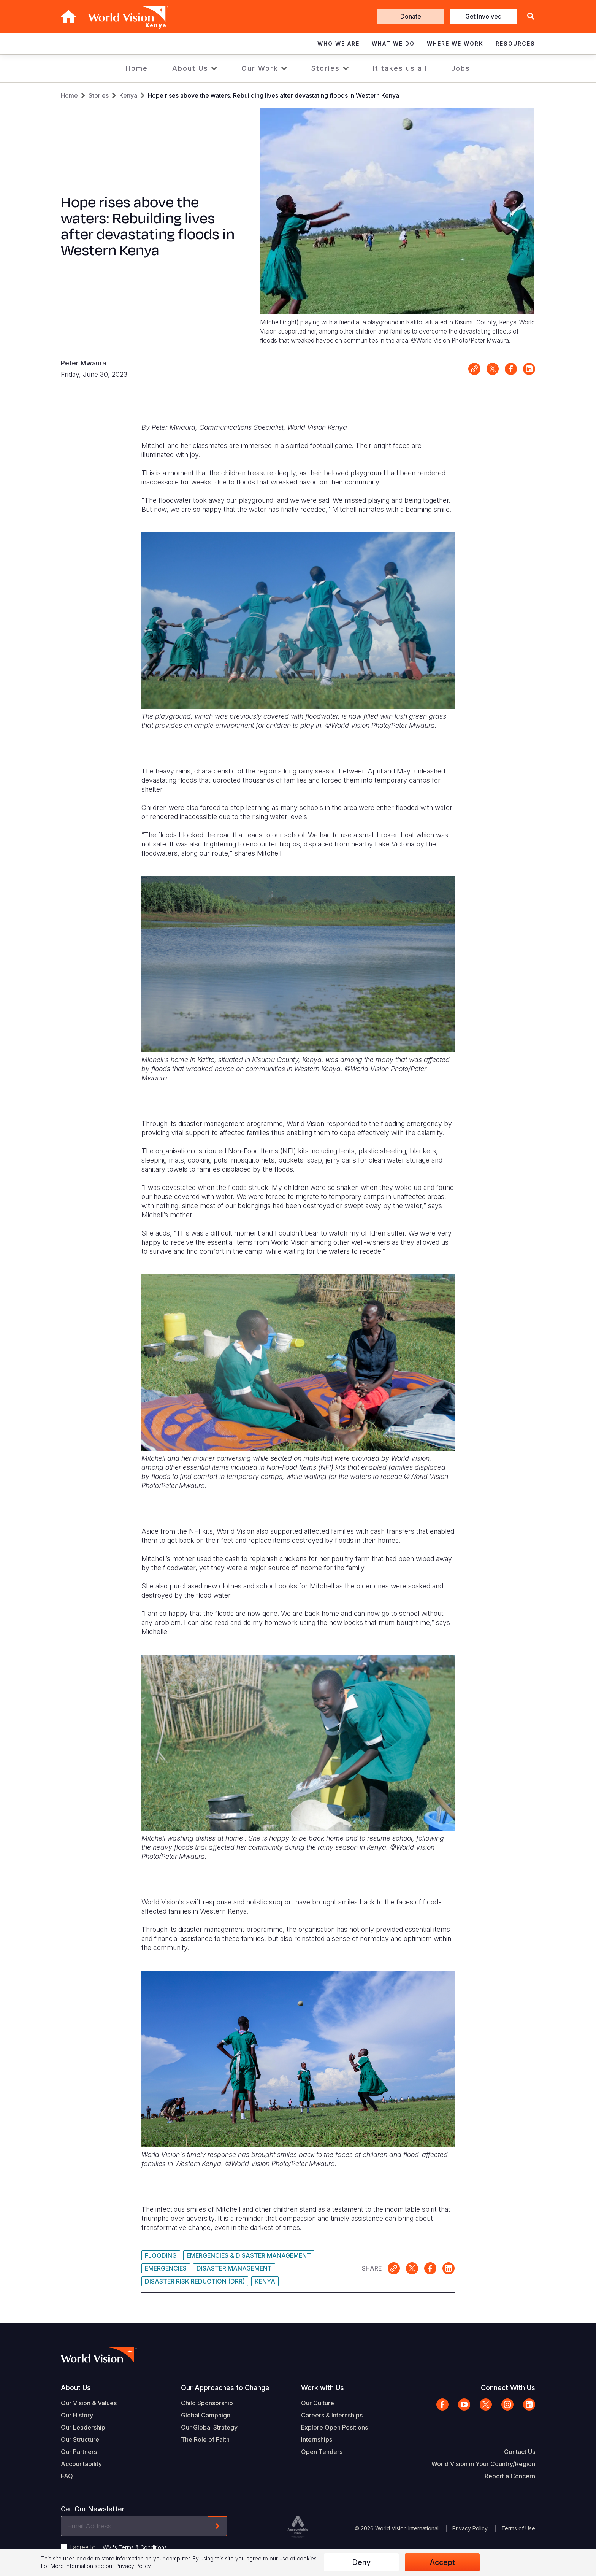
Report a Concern (510, 2476)
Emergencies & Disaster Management (249, 2255)
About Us (190, 68)
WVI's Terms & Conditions (135, 2547)
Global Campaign (205, 2415)
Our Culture (317, 2403)
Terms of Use (518, 2528)
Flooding (161, 2255)
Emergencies (166, 2268)
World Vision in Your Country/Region (483, 2464)
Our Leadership (83, 2427)
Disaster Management (234, 2268)
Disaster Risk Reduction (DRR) (195, 2281)
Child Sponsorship (207, 2403)
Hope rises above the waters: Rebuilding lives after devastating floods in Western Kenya (273, 95)
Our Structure (80, 2439)
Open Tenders (321, 2451)
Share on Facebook (511, 369)
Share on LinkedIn (529, 369)
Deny (361, 2562)
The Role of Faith (205, 2439)
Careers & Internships (332, 2415)
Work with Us (322, 2388)
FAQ (67, 2476)
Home (137, 68)
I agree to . (119, 2547)
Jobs (460, 68)
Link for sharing (474, 369)
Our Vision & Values (89, 2403)
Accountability (81, 2464)
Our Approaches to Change (225, 2388)
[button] (530, 16)
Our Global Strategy (209, 2427)
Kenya (128, 95)
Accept (442, 2562)
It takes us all (400, 68)
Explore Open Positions (334, 2427)
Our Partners (79, 2451)
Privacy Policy (470, 2528)
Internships (316, 2439)
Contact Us (519, 2451)
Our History (77, 2415)
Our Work (259, 68)
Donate (410, 16)
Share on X (493, 369)
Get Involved (483, 16)
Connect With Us (508, 2388)
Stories (325, 68)
